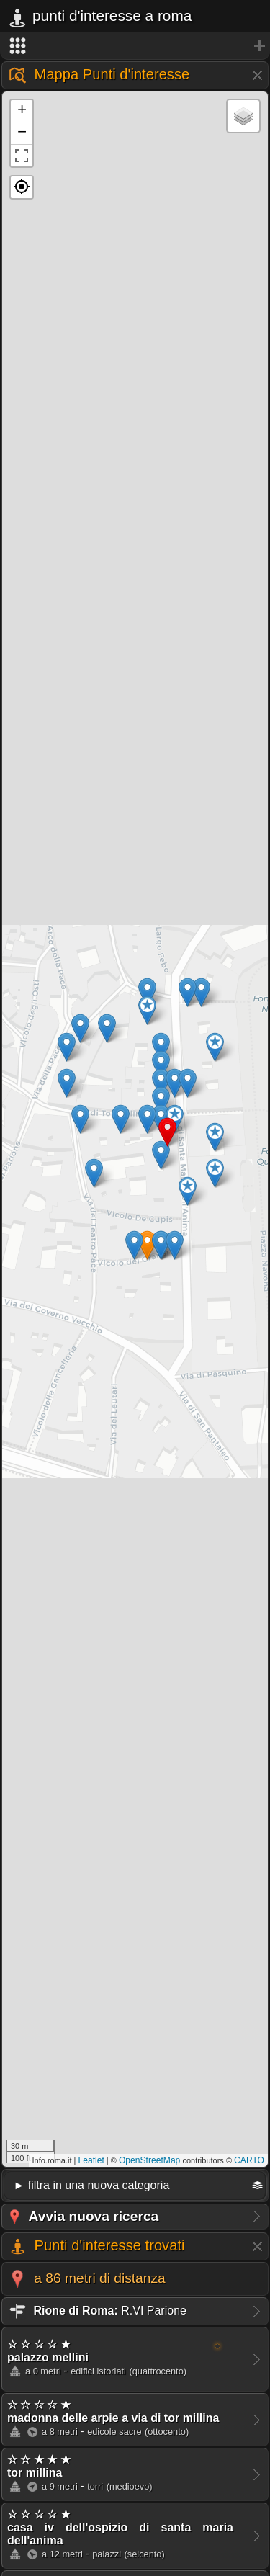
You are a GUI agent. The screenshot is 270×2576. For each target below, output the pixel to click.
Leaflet (91, 2160)
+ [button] (22, 111)
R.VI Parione (96, 2310)
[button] (21, 187)
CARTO (249, 2160)
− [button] (22, 133)
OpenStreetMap (149, 2160)
